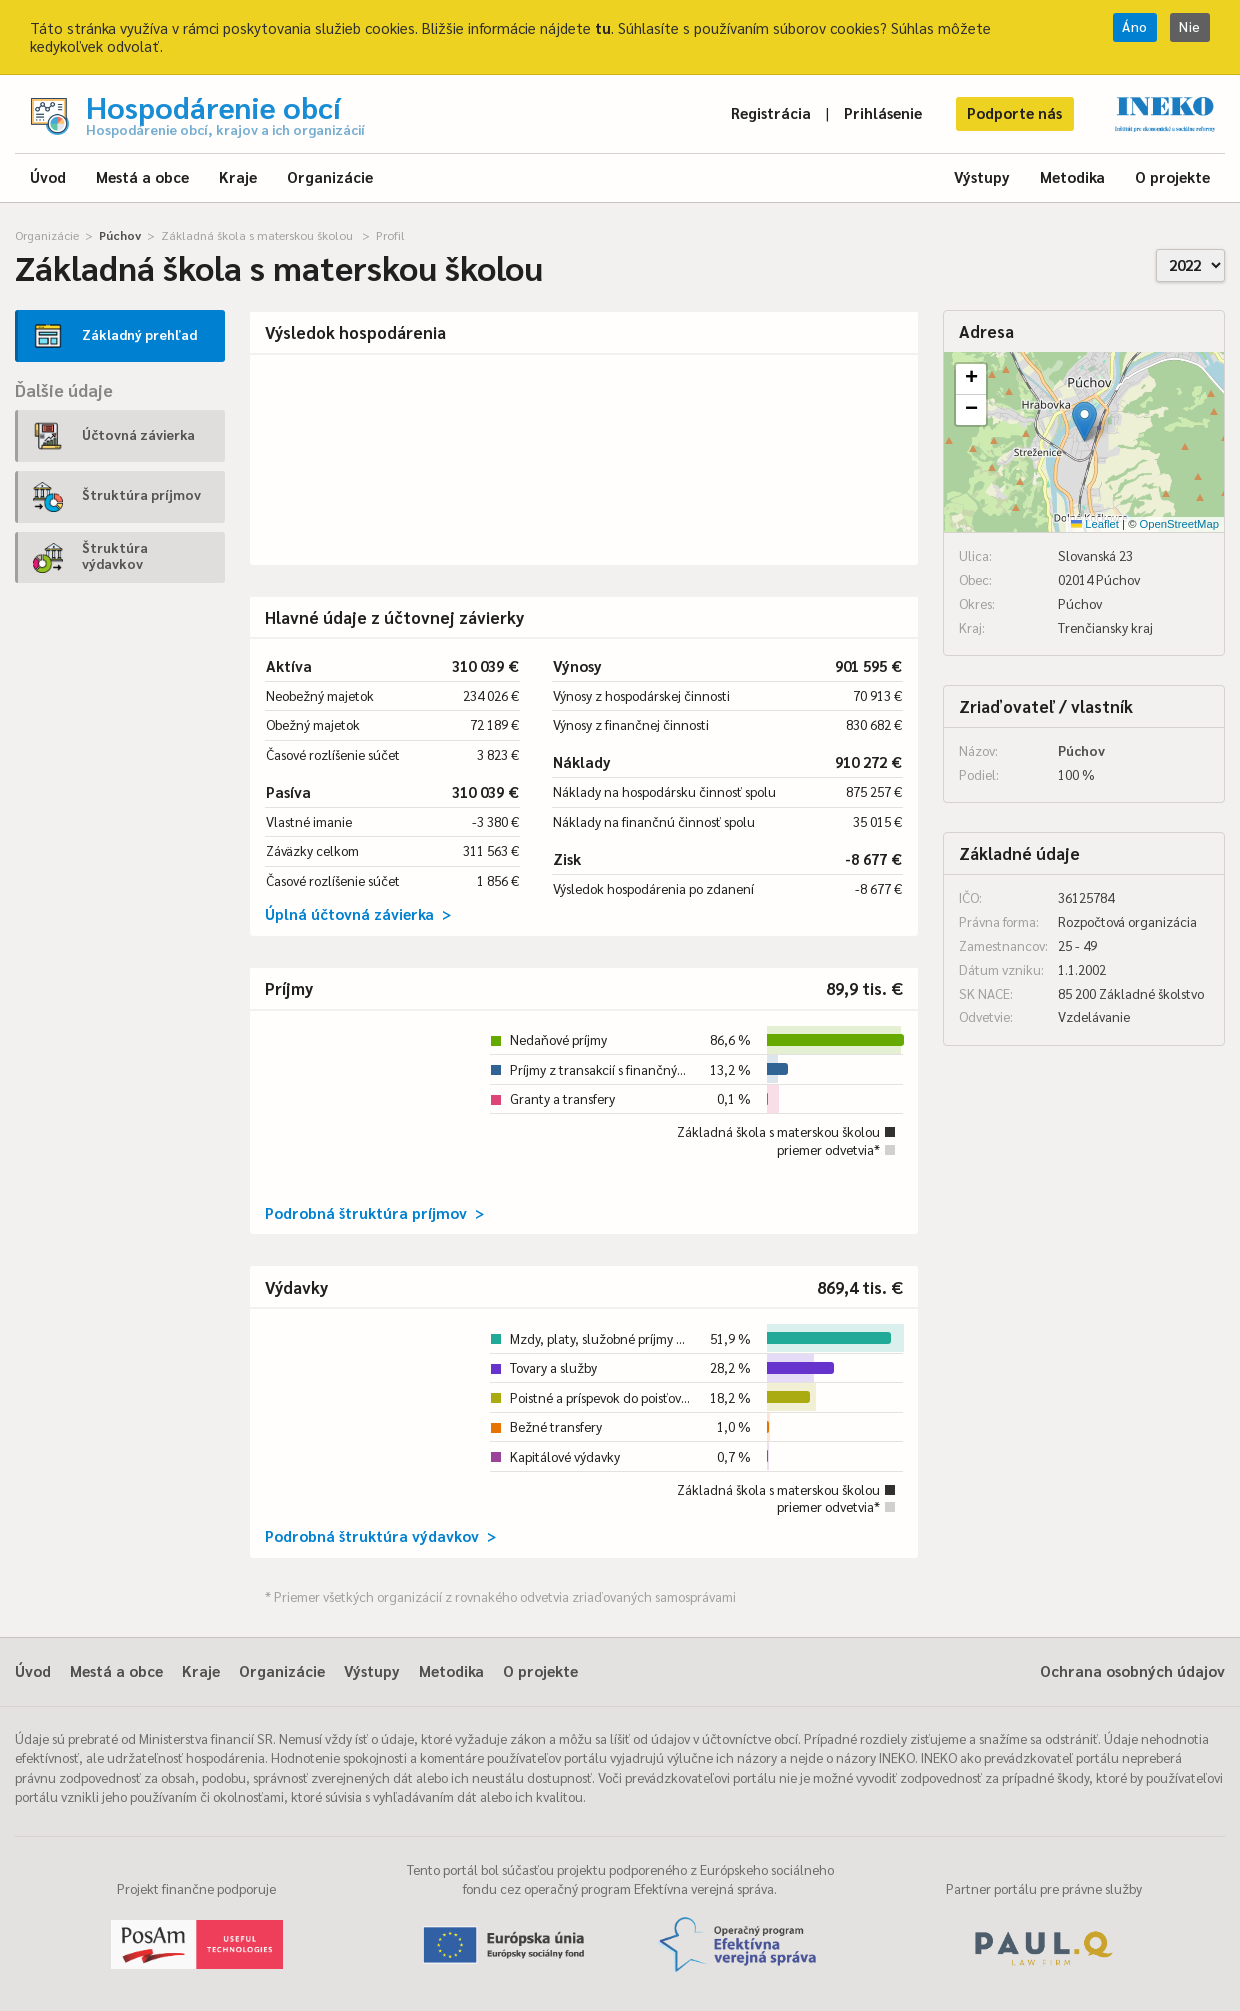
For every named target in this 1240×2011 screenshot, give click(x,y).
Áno (1135, 26)
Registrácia (771, 112)
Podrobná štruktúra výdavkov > (380, 1535)
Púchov (120, 235)
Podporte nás (1014, 112)
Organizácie (330, 176)
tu (603, 27)
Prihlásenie (883, 112)
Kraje (238, 176)
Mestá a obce (142, 176)
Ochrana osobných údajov (1132, 1670)
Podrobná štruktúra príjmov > (374, 1212)
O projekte (1172, 176)
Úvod (48, 176)
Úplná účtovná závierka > (358, 913)
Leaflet (1095, 524)
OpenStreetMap (1179, 524)
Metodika (1072, 176)
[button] (1084, 421)
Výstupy (982, 176)
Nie (1190, 26)
